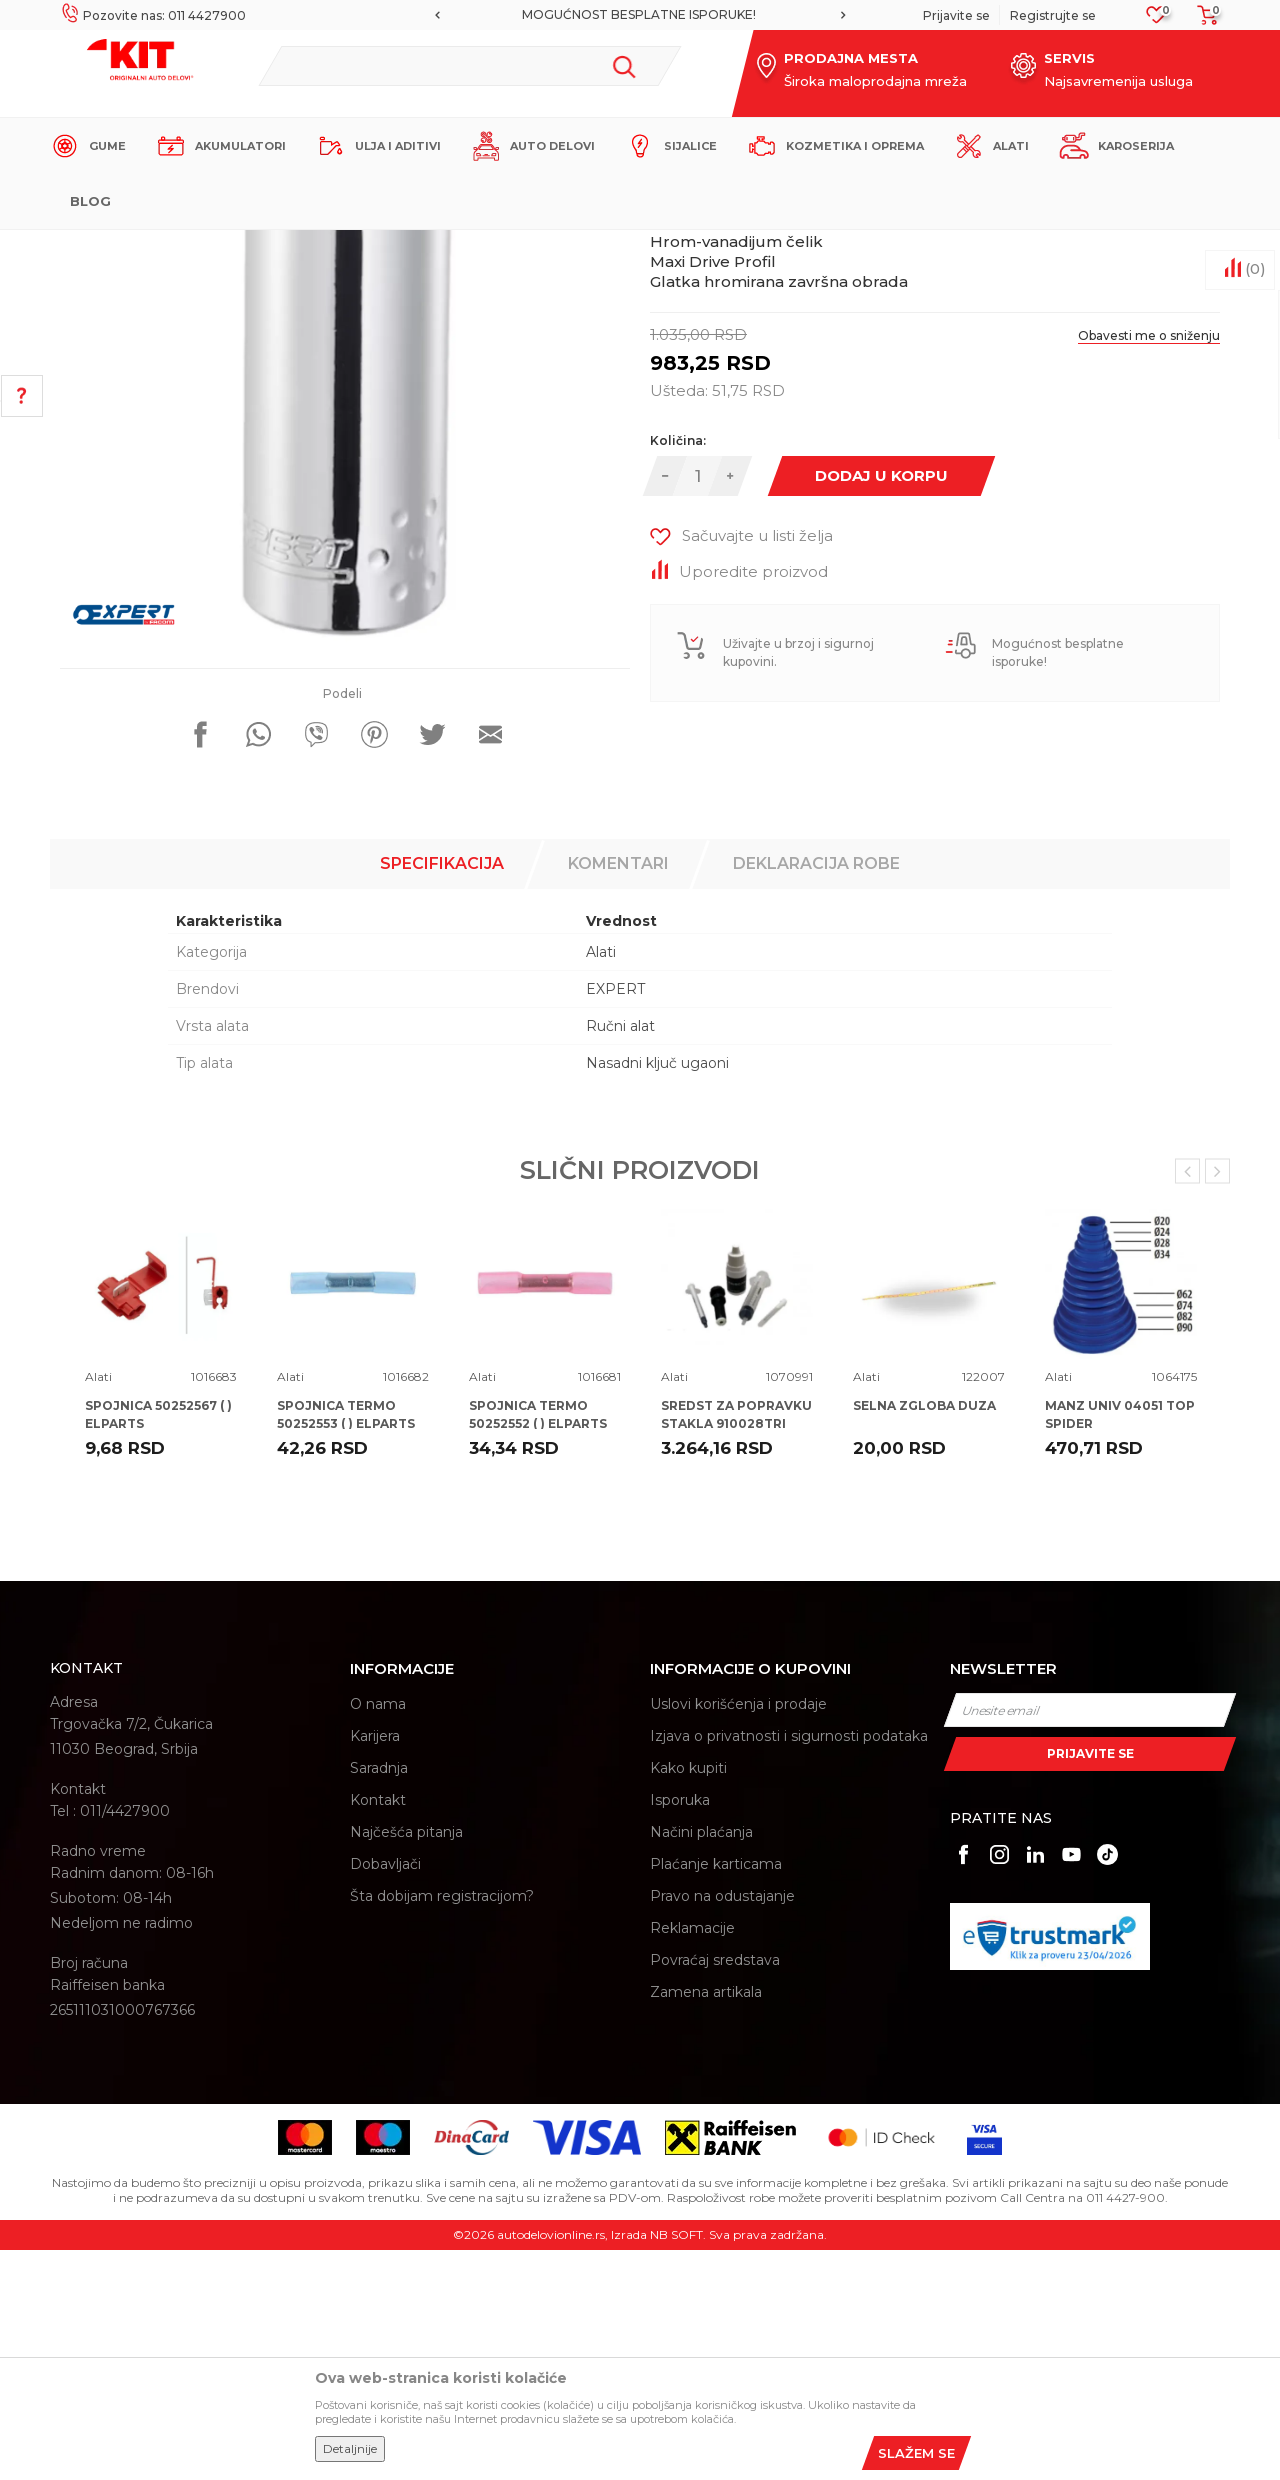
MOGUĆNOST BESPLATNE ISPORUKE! (639, 14)
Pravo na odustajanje (722, 2126)
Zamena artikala (706, 2222)
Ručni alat (620, 1256)
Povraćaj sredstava (715, 2190)
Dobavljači (385, 2094)
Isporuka (680, 2030)
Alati (399, 246)
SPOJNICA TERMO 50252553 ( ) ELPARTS (346, 1644)
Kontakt (378, 2030)
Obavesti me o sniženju (1149, 565)
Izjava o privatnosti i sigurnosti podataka (789, 1966)
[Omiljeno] (1156, 20)
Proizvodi (344, 246)
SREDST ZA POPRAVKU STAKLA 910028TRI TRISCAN (736, 1653)
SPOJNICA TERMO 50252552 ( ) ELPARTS (538, 1644)
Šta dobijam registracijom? (442, 2126)
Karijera (375, 1966)
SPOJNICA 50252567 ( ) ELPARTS (158, 1644)
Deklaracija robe (816, 1093)
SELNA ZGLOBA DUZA (924, 1635)
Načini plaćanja (701, 2062)
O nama (378, 1934)
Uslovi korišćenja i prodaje (738, 1934)
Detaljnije (350, 2448)
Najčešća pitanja (406, 2062)
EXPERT (615, 1219)
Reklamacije (692, 2158)
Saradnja (379, 1998)
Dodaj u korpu (881, 705)
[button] (469, 66)
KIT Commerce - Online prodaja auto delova (176, 246)
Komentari (618, 1093)
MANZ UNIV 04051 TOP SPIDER (1120, 1644)
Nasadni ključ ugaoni (657, 1293)
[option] (640, 15)
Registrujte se (1053, 15)
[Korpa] (1202, 21)
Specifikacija (442, 1093)
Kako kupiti (688, 1998)
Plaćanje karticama (716, 2094)
